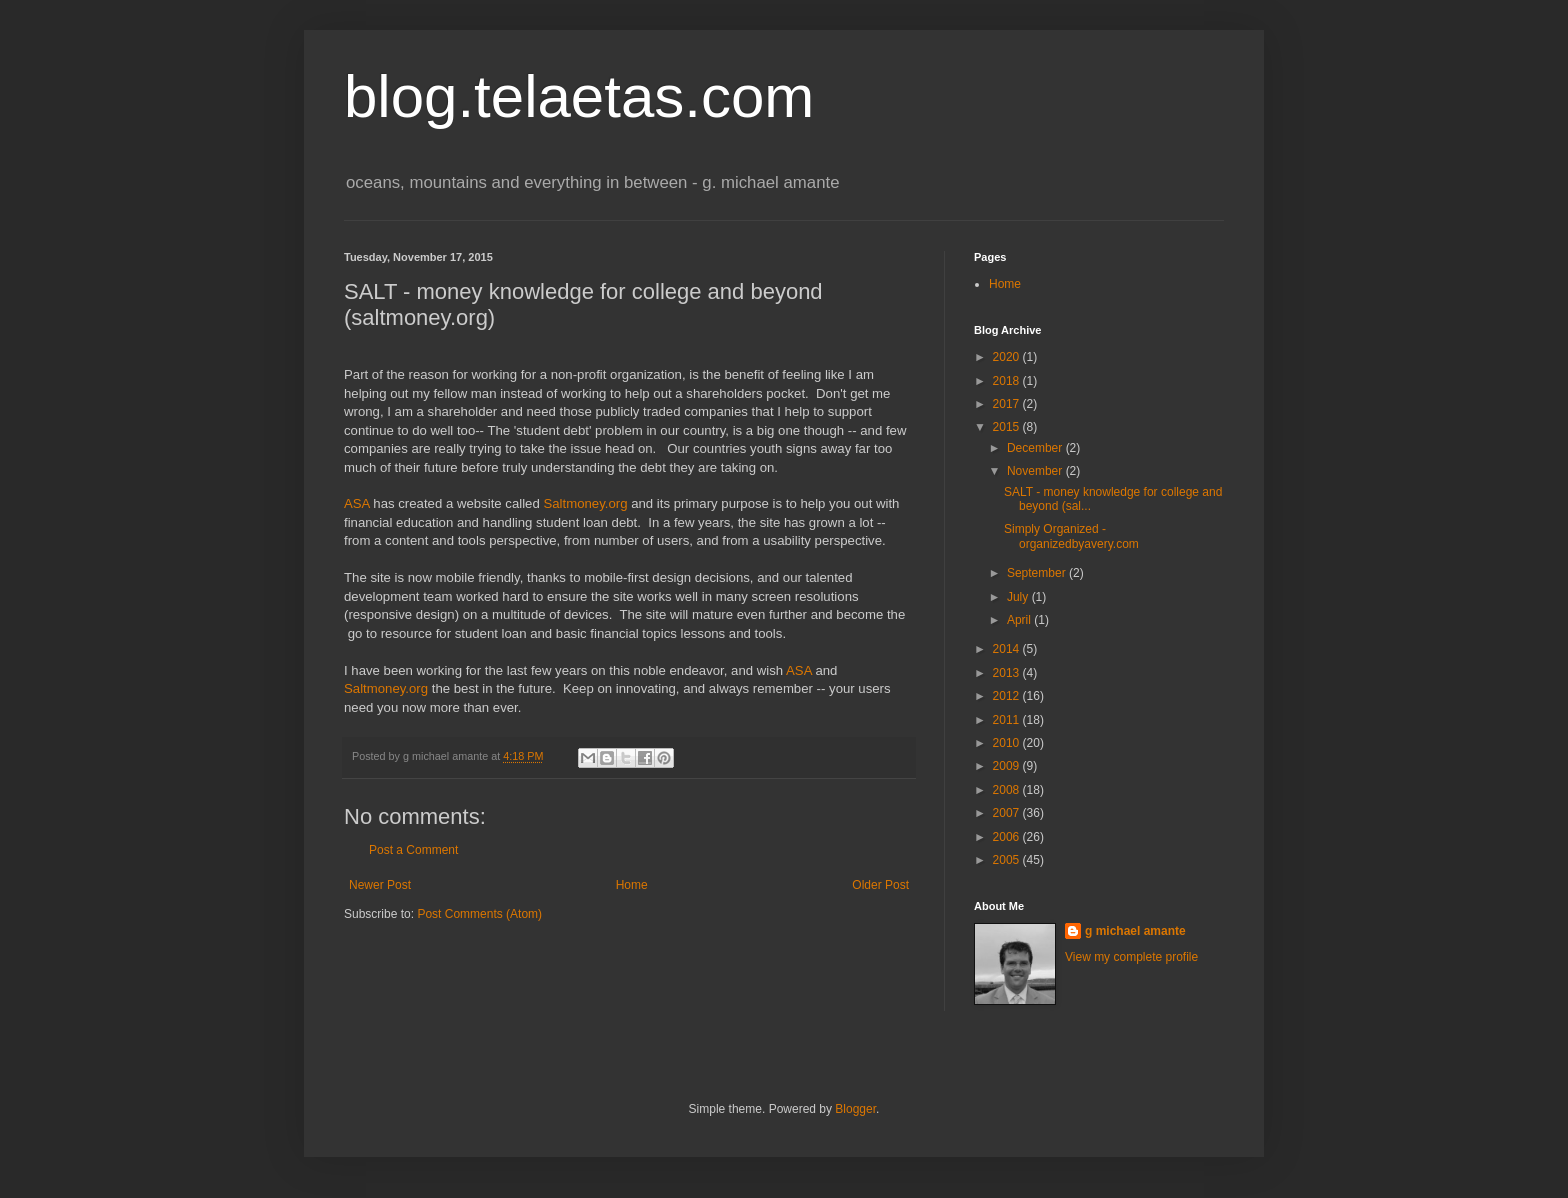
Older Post (880, 885)
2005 (1008, 860)
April (1020, 620)
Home (632, 885)
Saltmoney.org (585, 503)
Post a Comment (413, 850)
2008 (1008, 790)
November (1036, 471)
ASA (357, 503)
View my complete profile (1131, 957)
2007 (1008, 813)
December (1036, 448)
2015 (1008, 427)
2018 (1008, 381)
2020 (1008, 357)
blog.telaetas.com (579, 96)
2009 (1008, 766)
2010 (1008, 743)
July (1019, 597)
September (1038, 573)
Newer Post (380, 885)
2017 (1008, 404)
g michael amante (1135, 931)
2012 (1008, 696)
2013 (1008, 673)
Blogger (855, 1109)
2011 (1008, 720)
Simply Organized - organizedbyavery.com (1071, 536)
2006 (1008, 837)
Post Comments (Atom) (479, 914)
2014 (1008, 649)
